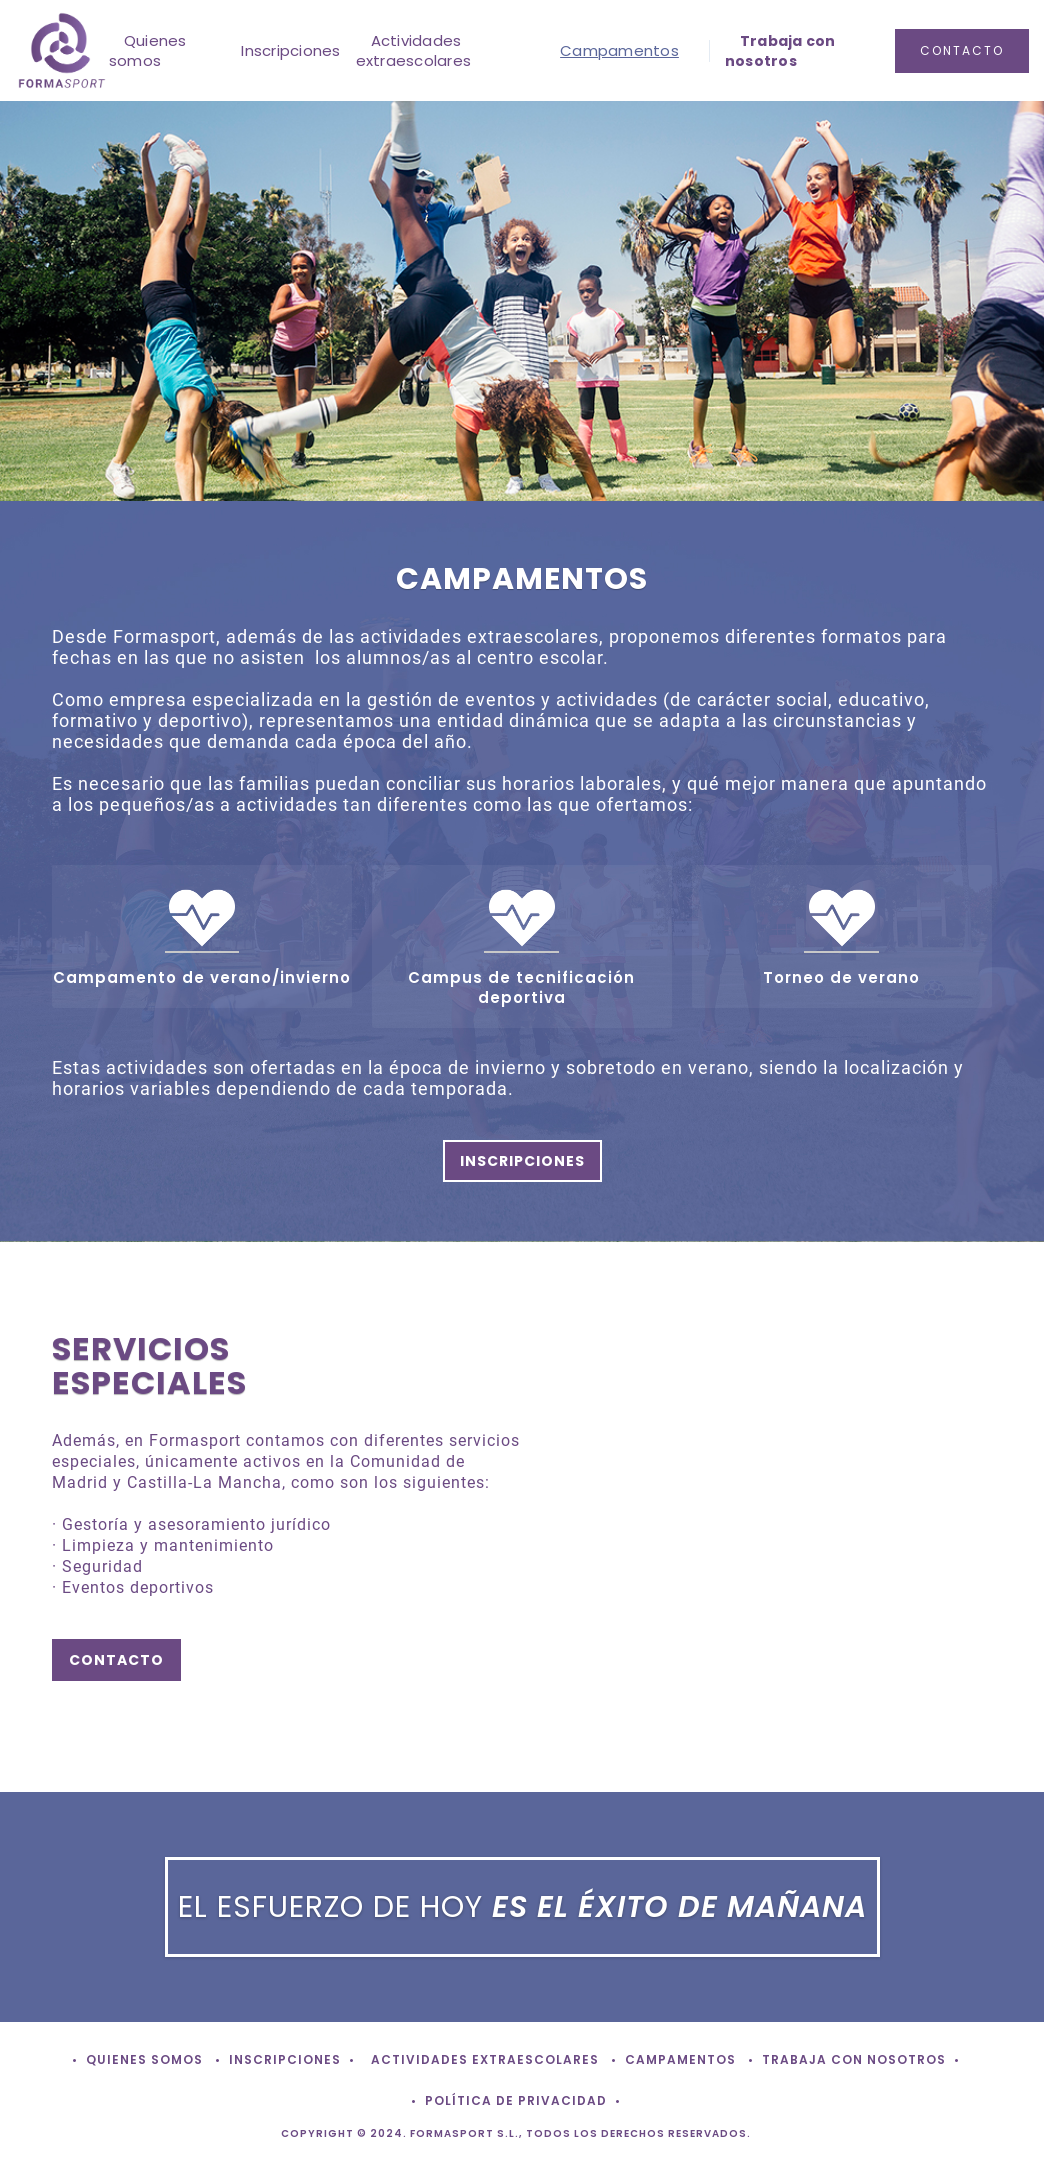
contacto (962, 50)
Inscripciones (290, 50)
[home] (62, 50)
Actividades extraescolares (414, 50)
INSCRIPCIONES (522, 1161)
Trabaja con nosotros (780, 51)
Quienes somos (148, 50)
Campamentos (619, 50)
